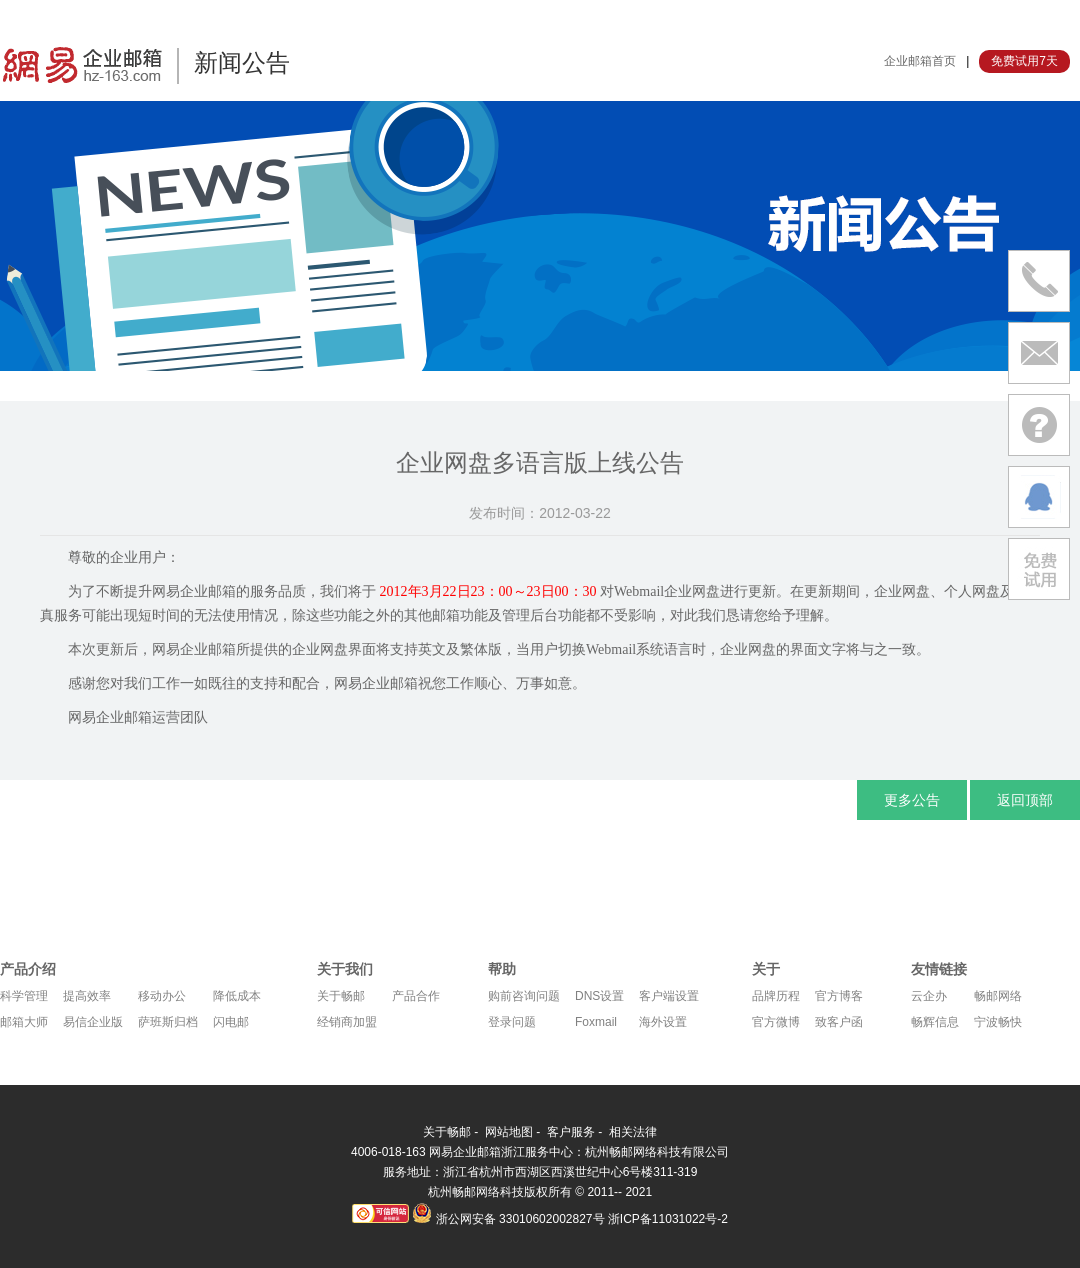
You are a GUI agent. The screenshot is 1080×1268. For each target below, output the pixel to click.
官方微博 (776, 1022)
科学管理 (24, 996)
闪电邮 (231, 1022)
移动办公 (162, 996)
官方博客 (839, 996)
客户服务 (571, 1132)
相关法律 (633, 1132)
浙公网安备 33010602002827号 (508, 1219)
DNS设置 (599, 996)
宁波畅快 (998, 1022)
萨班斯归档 (168, 1022)
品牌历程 (776, 996)
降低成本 (237, 996)
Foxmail (596, 1022)
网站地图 (509, 1132)
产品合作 (416, 996)
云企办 (929, 996)
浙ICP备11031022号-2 (668, 1219)
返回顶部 (1025, 800)
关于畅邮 (341, 996)
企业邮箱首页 (920, 61)
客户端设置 (669, 996)
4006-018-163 (390, 1152)
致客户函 (839, 1022)
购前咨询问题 (524, 996)
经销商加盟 (347, 1022)
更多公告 (912, 800)
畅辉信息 (935, 1022)
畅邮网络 (998, 996)
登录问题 (512, 1022)
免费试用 (1039, 569)
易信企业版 (93, 1022)
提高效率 (87, 996)
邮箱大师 (24, 1022)
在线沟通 (1039, 497)
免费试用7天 (1024, 61)
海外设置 (663, 1022)
